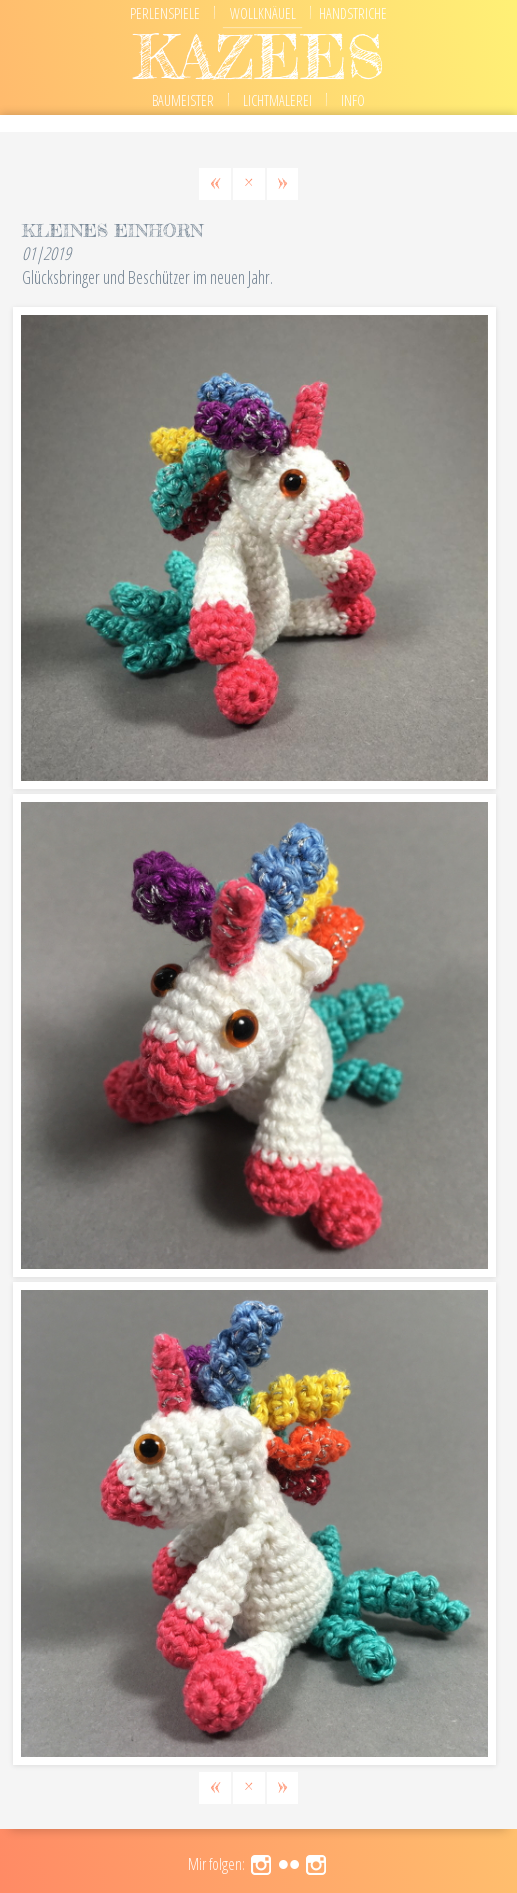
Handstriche (353, 13)
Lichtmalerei (277, 100)
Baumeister (183, 100)
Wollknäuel (263, 13)
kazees (259, 56)
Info (353, 100)
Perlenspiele (165, 13)
